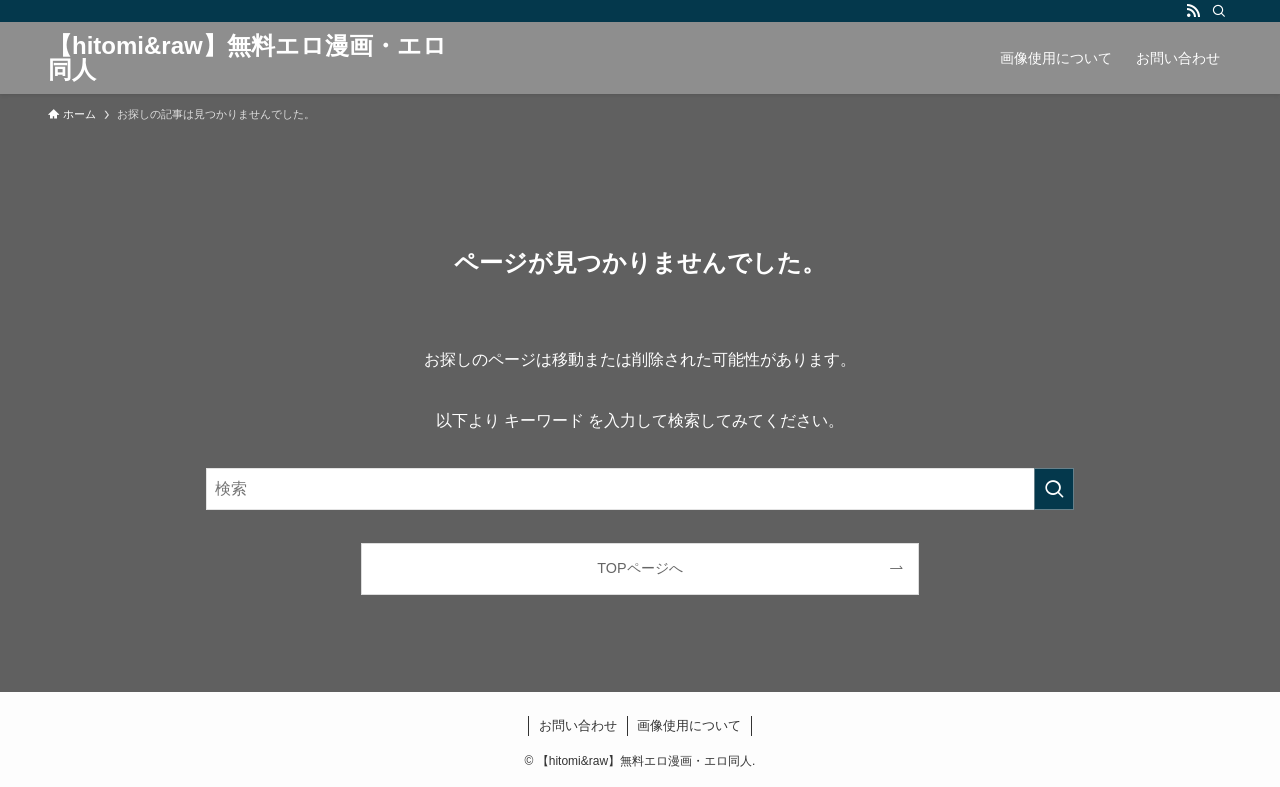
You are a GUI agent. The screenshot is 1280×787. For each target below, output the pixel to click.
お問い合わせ (578, 725)
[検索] (1219, 11)
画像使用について (689, 725)
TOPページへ (639, 568)
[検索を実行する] (1054, 489)
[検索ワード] (640, 489)
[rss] (1193, 11)
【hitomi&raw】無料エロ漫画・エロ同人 (247, 58)
